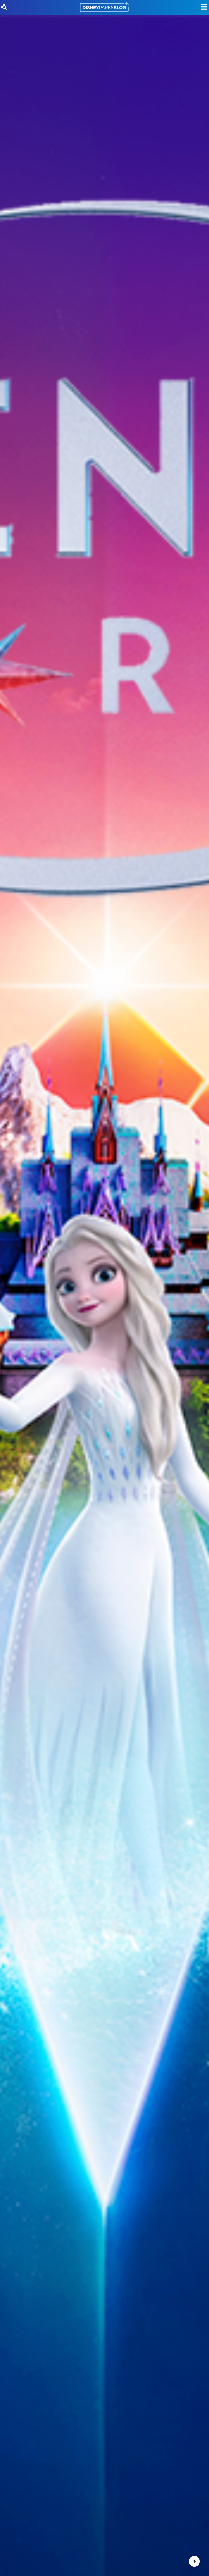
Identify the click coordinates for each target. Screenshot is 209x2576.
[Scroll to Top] (194, 2561)
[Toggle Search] (204, 7)
